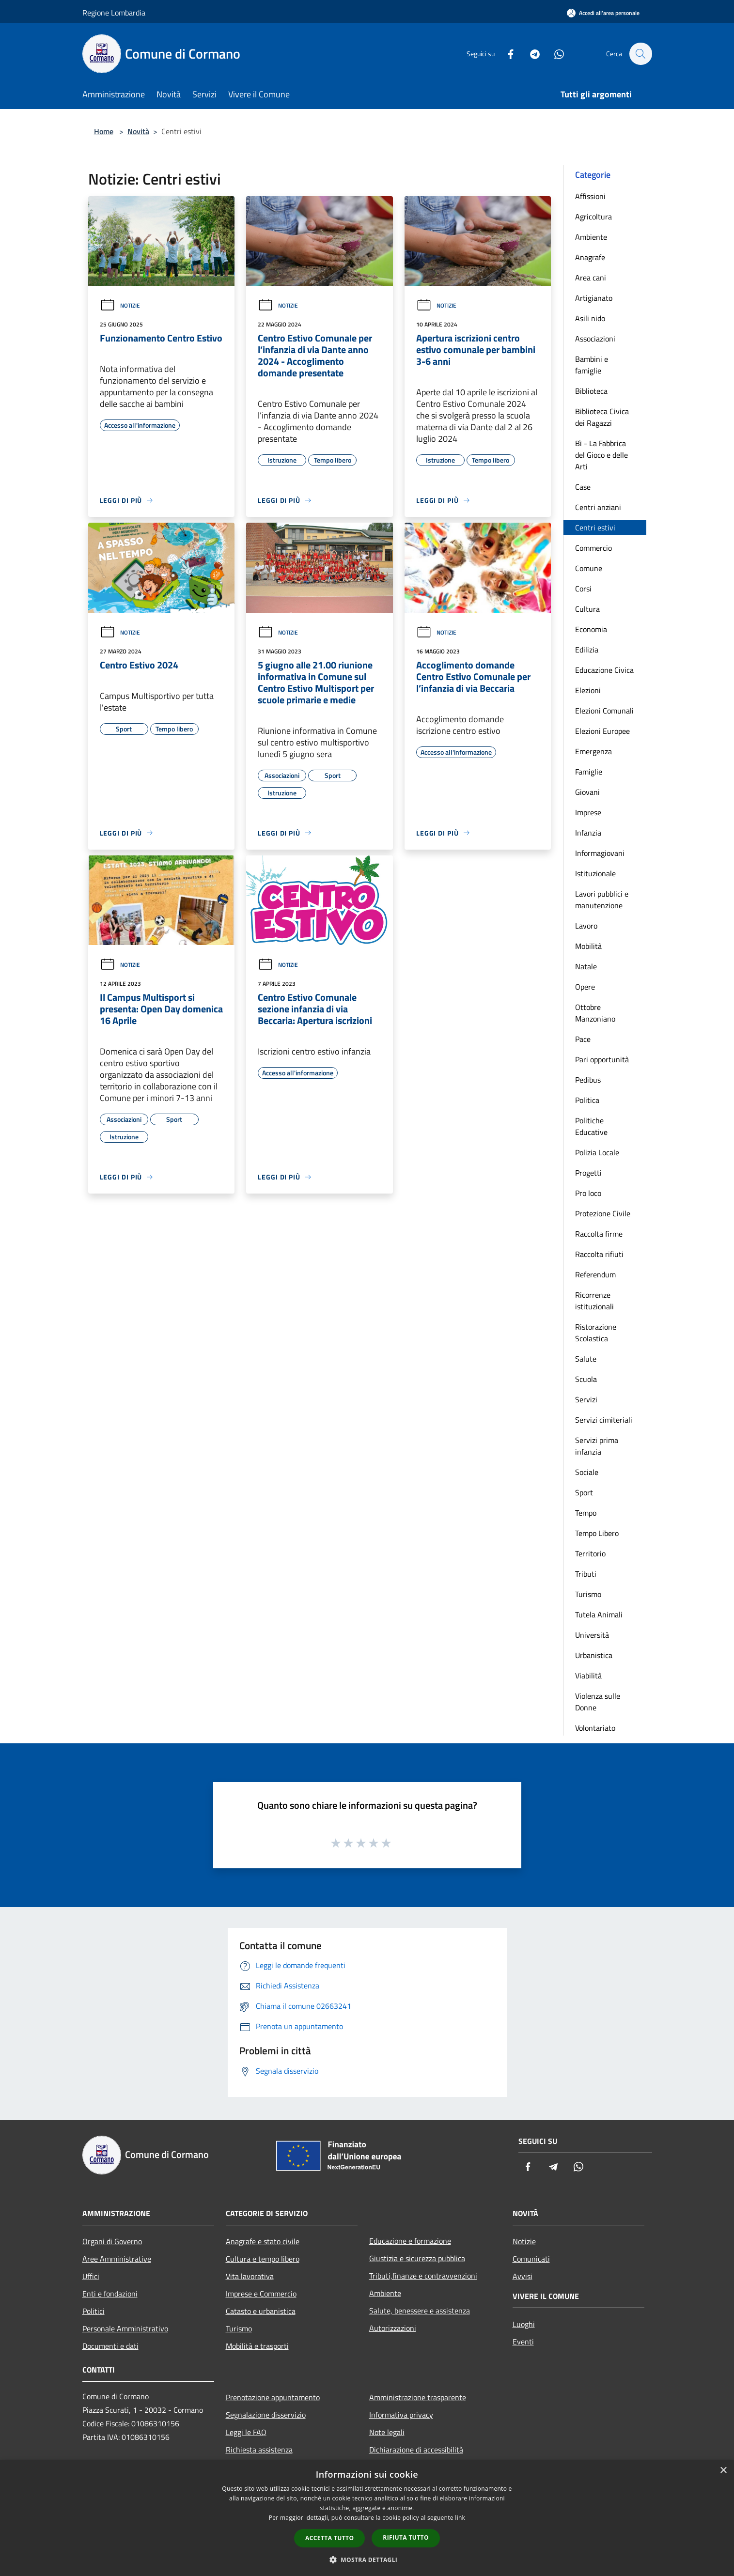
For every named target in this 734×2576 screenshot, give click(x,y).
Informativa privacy (401, 2415)
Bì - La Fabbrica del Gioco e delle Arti (601, 454)
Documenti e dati (110, 2346)
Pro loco (588, 1193)
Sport (584, 1492)
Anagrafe (590, 257)
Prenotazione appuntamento (273, 2397)
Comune (588, 568)
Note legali (387, 2432)
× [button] (723, 2470)
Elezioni (588, 690)
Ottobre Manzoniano (595, 1012)
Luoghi (524, 2324)
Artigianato (593, 298)
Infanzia (588, 832)
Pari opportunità (602, 1059)
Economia (591, 629)
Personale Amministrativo (125, 2328)
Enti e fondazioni (110, 2293)
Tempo (585, 1513)
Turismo (588, 1594)
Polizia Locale (597, 1152)
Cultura (587, 609)
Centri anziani (598, 507)
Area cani (590, 277)
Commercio (593, 548)
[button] (367, 2559)
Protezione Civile (602, 1213)
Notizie (120, 305)
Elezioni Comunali (604, 710)
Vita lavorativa (250, 2276)
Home (103, 131)
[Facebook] (505, 53)
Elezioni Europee (602, 731)
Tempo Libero (597, 1533)
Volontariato (595, 1728)
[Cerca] (640, 53)
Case (583, 487)
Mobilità (588, 946)
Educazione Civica (604, 670)
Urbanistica (593, 1655)
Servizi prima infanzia (596, 1446)
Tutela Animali (599, 1614)
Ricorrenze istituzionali (594, 1300)
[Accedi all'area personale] (603, 12)
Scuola (586, 1379)
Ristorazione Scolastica (595, 1332)
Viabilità (588, 1675)
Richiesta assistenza (259, 2449)
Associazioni (595, 338)
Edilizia (586, 649)
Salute (585, 1359)
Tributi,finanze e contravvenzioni (423, 2275)
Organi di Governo (112, 2241)
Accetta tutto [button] (329, 2538)
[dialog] (367, 2518)
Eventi (523, 2341)
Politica (587, 1100)
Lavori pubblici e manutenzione (601, 899)
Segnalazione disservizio (266, 2415)
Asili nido (590, 318)
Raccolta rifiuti (599, 1254)
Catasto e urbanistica (261, 2311)
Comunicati (531, 2259)
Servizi (586, 1399)
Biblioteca (591, 391)
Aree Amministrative (116, 2259)
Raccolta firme (599, 1234)
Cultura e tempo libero (262, 2259)
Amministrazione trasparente (417, 2397)
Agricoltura (593, 216)
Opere (585, 987)
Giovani (587, 792)
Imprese (588, 812)
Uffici (90, 2276)
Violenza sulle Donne (597, 1701)
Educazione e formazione (410, 2241)
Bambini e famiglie (591, 364)
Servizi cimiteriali (603, 1420)
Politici (93, 2311)
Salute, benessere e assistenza (419, 2310)
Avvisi (522, 2276)
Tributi (585, 1574)
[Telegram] (530, 53)
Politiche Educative (591, 1126)
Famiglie (588, 771)
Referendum (595, 1274)
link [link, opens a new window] (460, 2518)
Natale (586, 966)
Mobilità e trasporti (257, 2346)
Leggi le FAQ (246, 2432)
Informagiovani (600, 853)
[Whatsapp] (554, 53)
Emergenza (593, 751)
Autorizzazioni (392, 2328)
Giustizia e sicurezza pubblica (417, 2258)
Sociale (586, 1472)
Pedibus (588, 1080)
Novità (138, 131)
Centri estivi (595, 527)
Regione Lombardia (113, 12)
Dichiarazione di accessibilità (416, 2449)
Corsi (583, 588)
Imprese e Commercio (261, 2293)
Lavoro (586, 925)
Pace (583, 1039)
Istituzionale (595, 873)
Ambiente (591, 237)
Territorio (590, 1553)
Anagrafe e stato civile (262, 2241)
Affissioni (590, 196)
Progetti (588, 1173)
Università (592, 1635)
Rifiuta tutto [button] (406, 2537)
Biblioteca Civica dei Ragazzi (602, 417)
